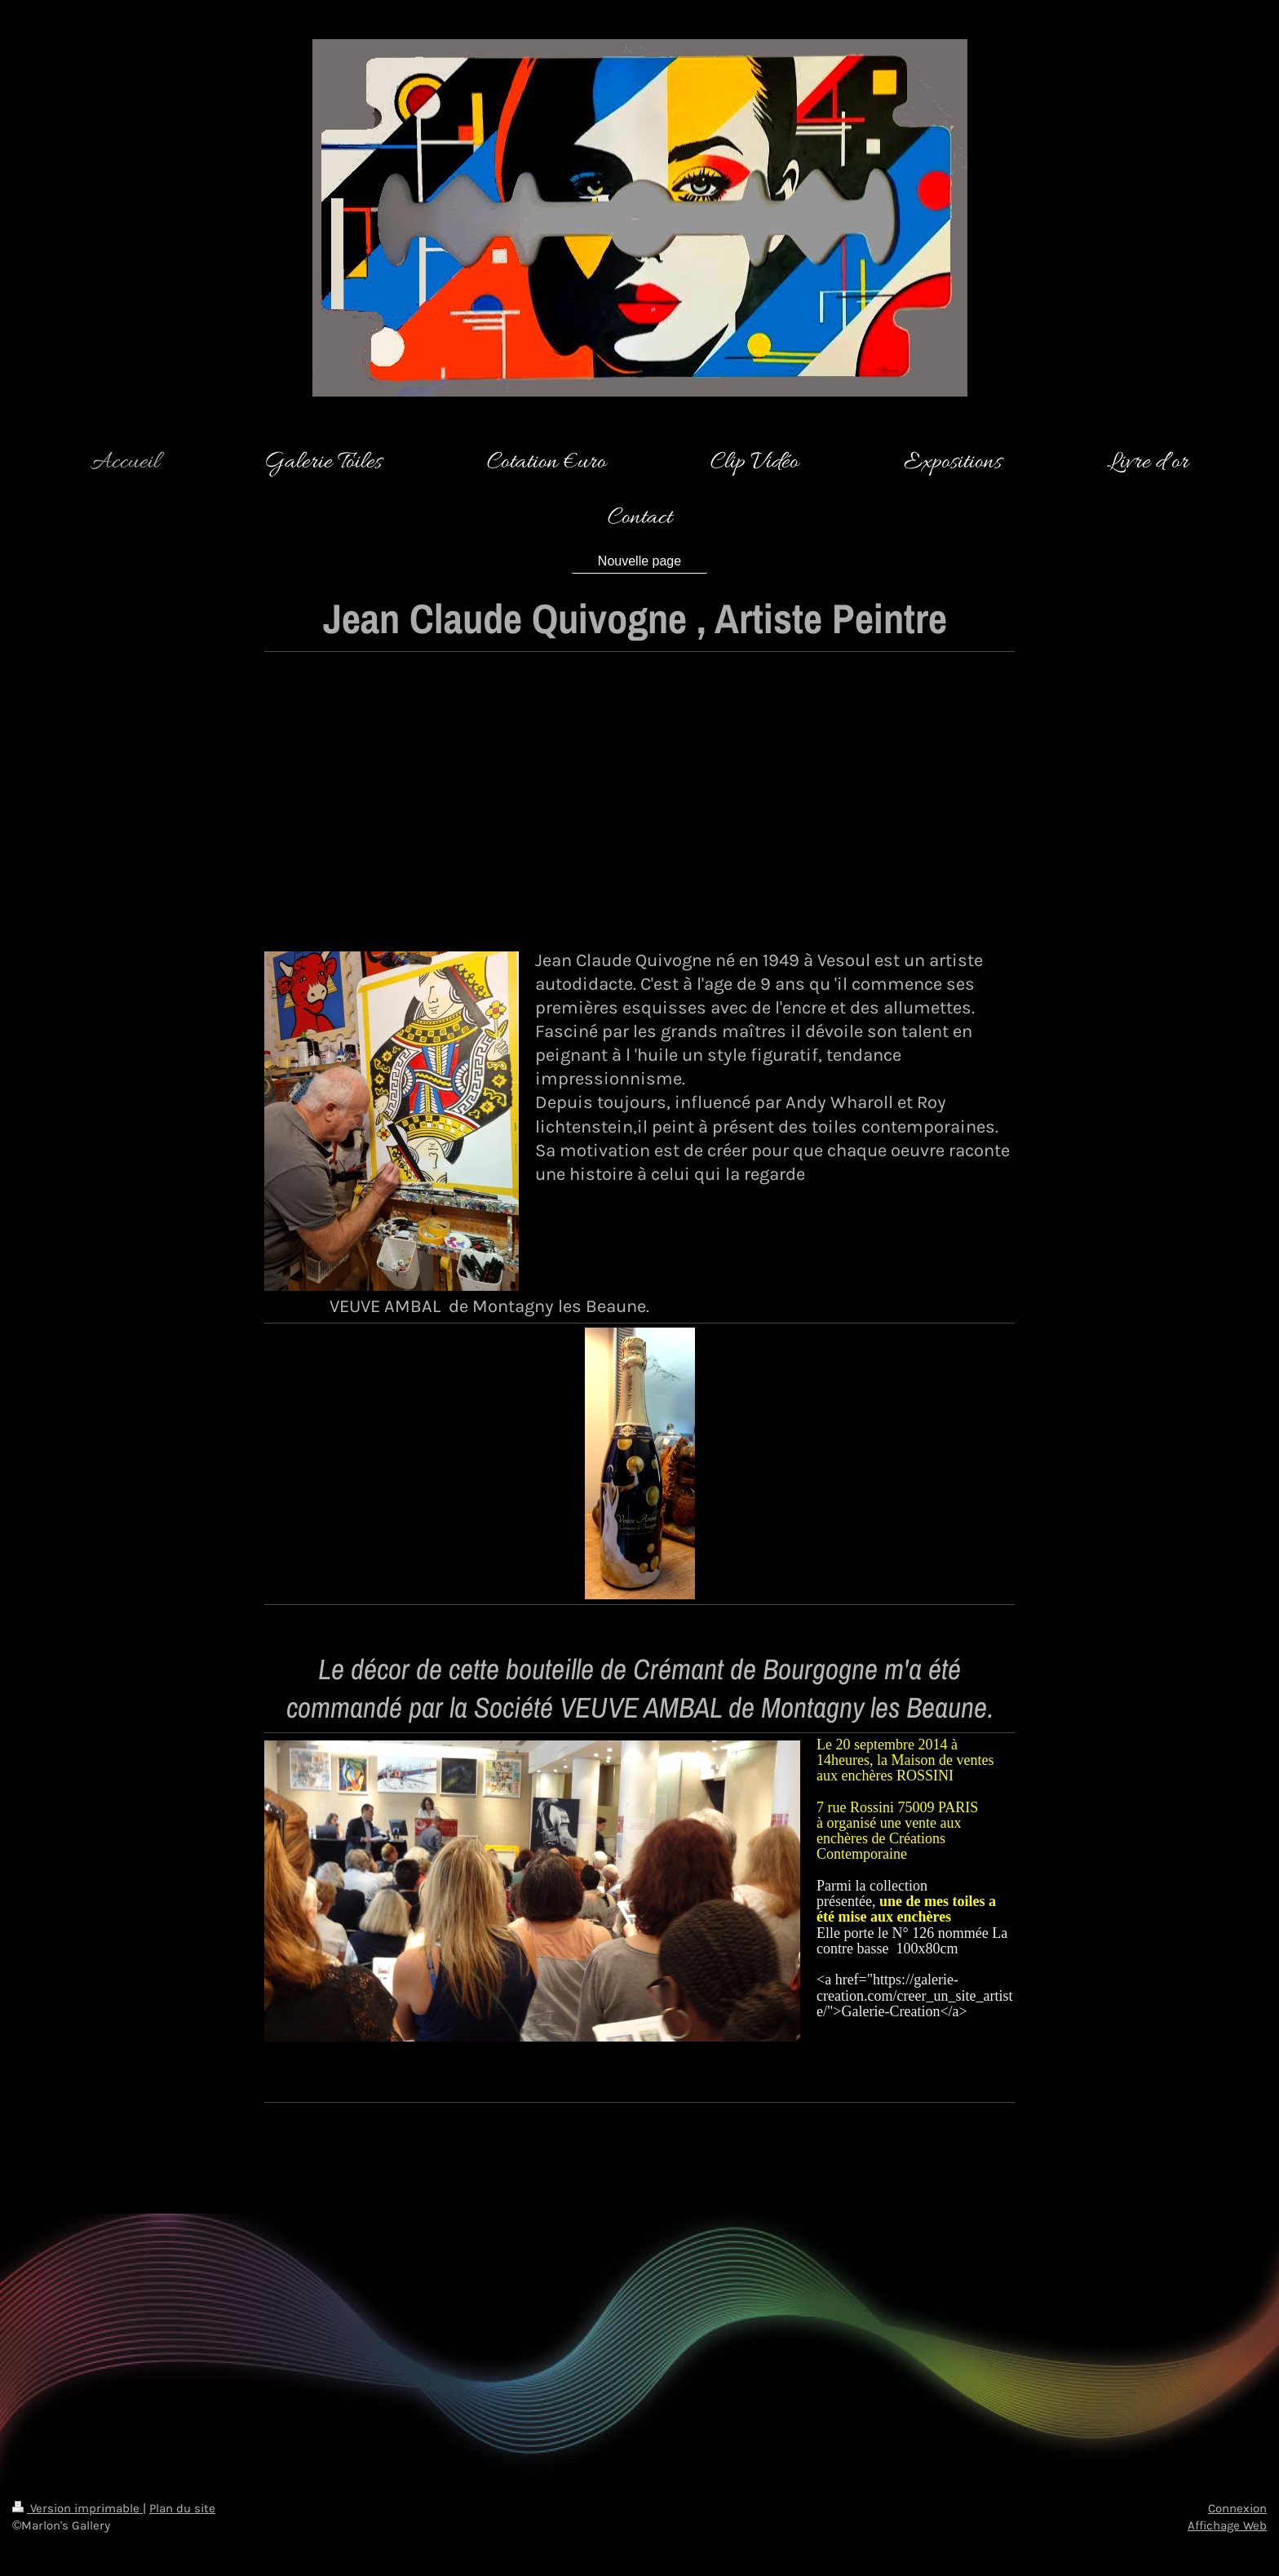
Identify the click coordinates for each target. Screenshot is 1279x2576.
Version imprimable (77, 2508)
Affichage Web (1227, 2525)
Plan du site (182, 2508)
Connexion (1237, 2508)
